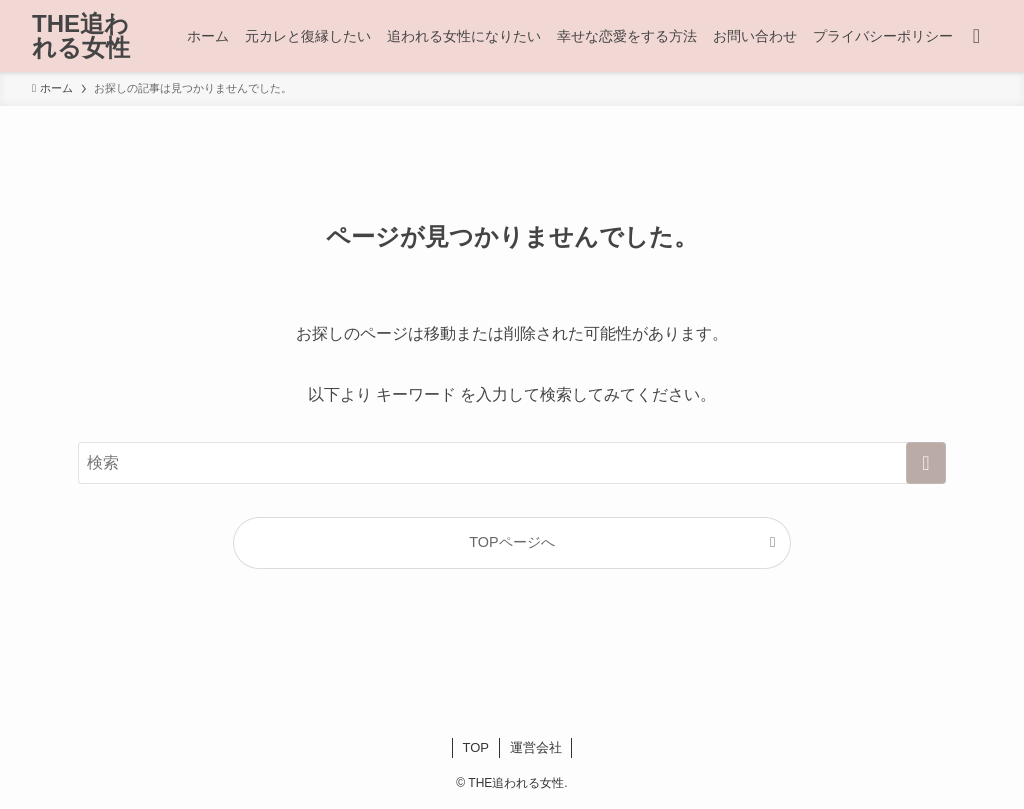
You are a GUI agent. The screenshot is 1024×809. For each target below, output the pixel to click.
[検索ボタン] (976, 36)
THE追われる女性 (81, 36)
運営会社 (536, 747)
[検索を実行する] (926, 463)
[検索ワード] (512, 463)
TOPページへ (511, 542)
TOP (476, 747)
